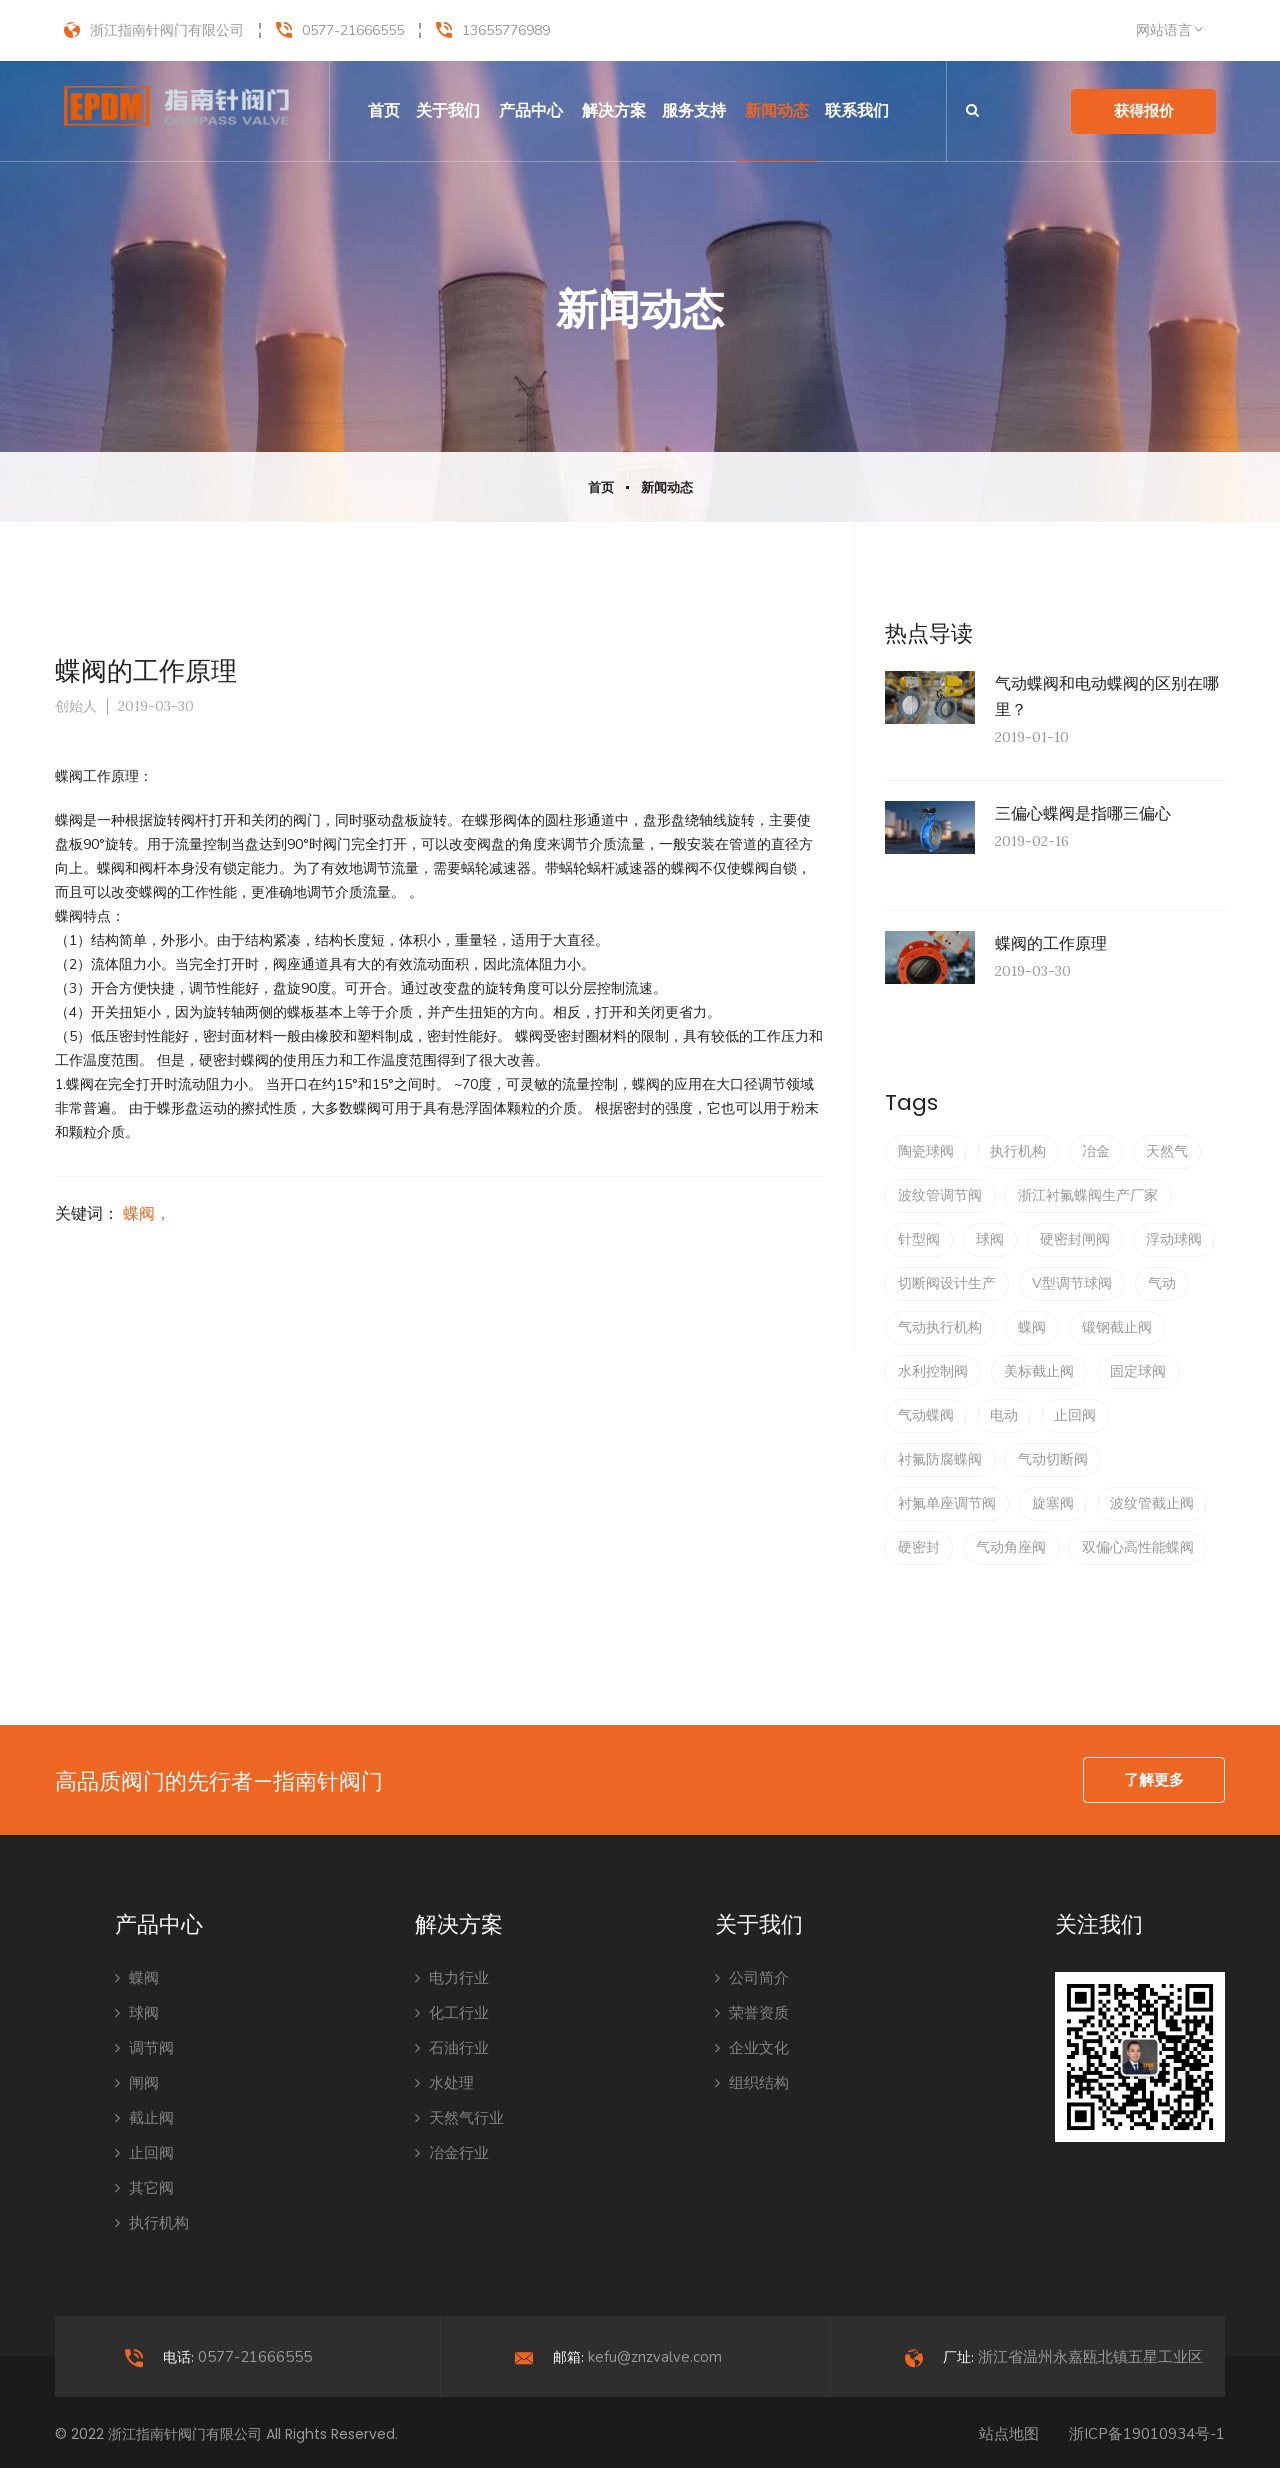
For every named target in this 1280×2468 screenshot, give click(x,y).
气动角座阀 (1011, 1547)
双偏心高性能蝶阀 (1138, 1547)
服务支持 (694, 110)
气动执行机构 (940, 1327)
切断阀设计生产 (947, 1283)
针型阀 (919, 1239)
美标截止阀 (1039, 1371)
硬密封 (919, 1547)
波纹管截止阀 (1152, 1503)
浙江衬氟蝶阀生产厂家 (1088, 1195)
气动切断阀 (1053, 1459)
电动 (1004, 1415)
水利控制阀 (933, 1371)
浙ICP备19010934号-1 (1147, 2434)
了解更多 (1154, 1780)
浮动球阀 (1174, 1239)
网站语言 (1164, 30)
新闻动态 (777, 110)
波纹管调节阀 (940, 1195)
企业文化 (752, 2048)
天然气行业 (459, 2118)
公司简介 (752, 1978)
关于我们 (448, 110)
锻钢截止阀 (1117, 1327)
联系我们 (857, 110)
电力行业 (452, 1978)
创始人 (76, 706)
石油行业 (452, 2048)
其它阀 (144, 2188)
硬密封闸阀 (1075, 1239)
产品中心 (531, 110)
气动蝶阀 (926, 1415)
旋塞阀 (1053, 1503)
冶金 (1096, 1151)
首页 (384, 110)
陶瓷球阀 (926, 1151)
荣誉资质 (752, 2013)
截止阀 (144, 2118)
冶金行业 (452, 2153)
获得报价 (1144, 111)
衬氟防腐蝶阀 (940, 1459)
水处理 (444, 2083)
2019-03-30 (156, 706)
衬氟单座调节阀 (947, 1503)
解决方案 (614, 110)
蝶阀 (1032, 1327)
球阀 (990, 1239)
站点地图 (1009, 2434)
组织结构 (752, 2083)
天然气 (1167, 1151)
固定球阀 (1138, 1371)
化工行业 (452, 2013)
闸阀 (137, 2083)
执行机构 (1018, 1151)
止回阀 (1075, 1415)
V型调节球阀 (1072, 1283)
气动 (1162, 1283)
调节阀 (144, 2048)
